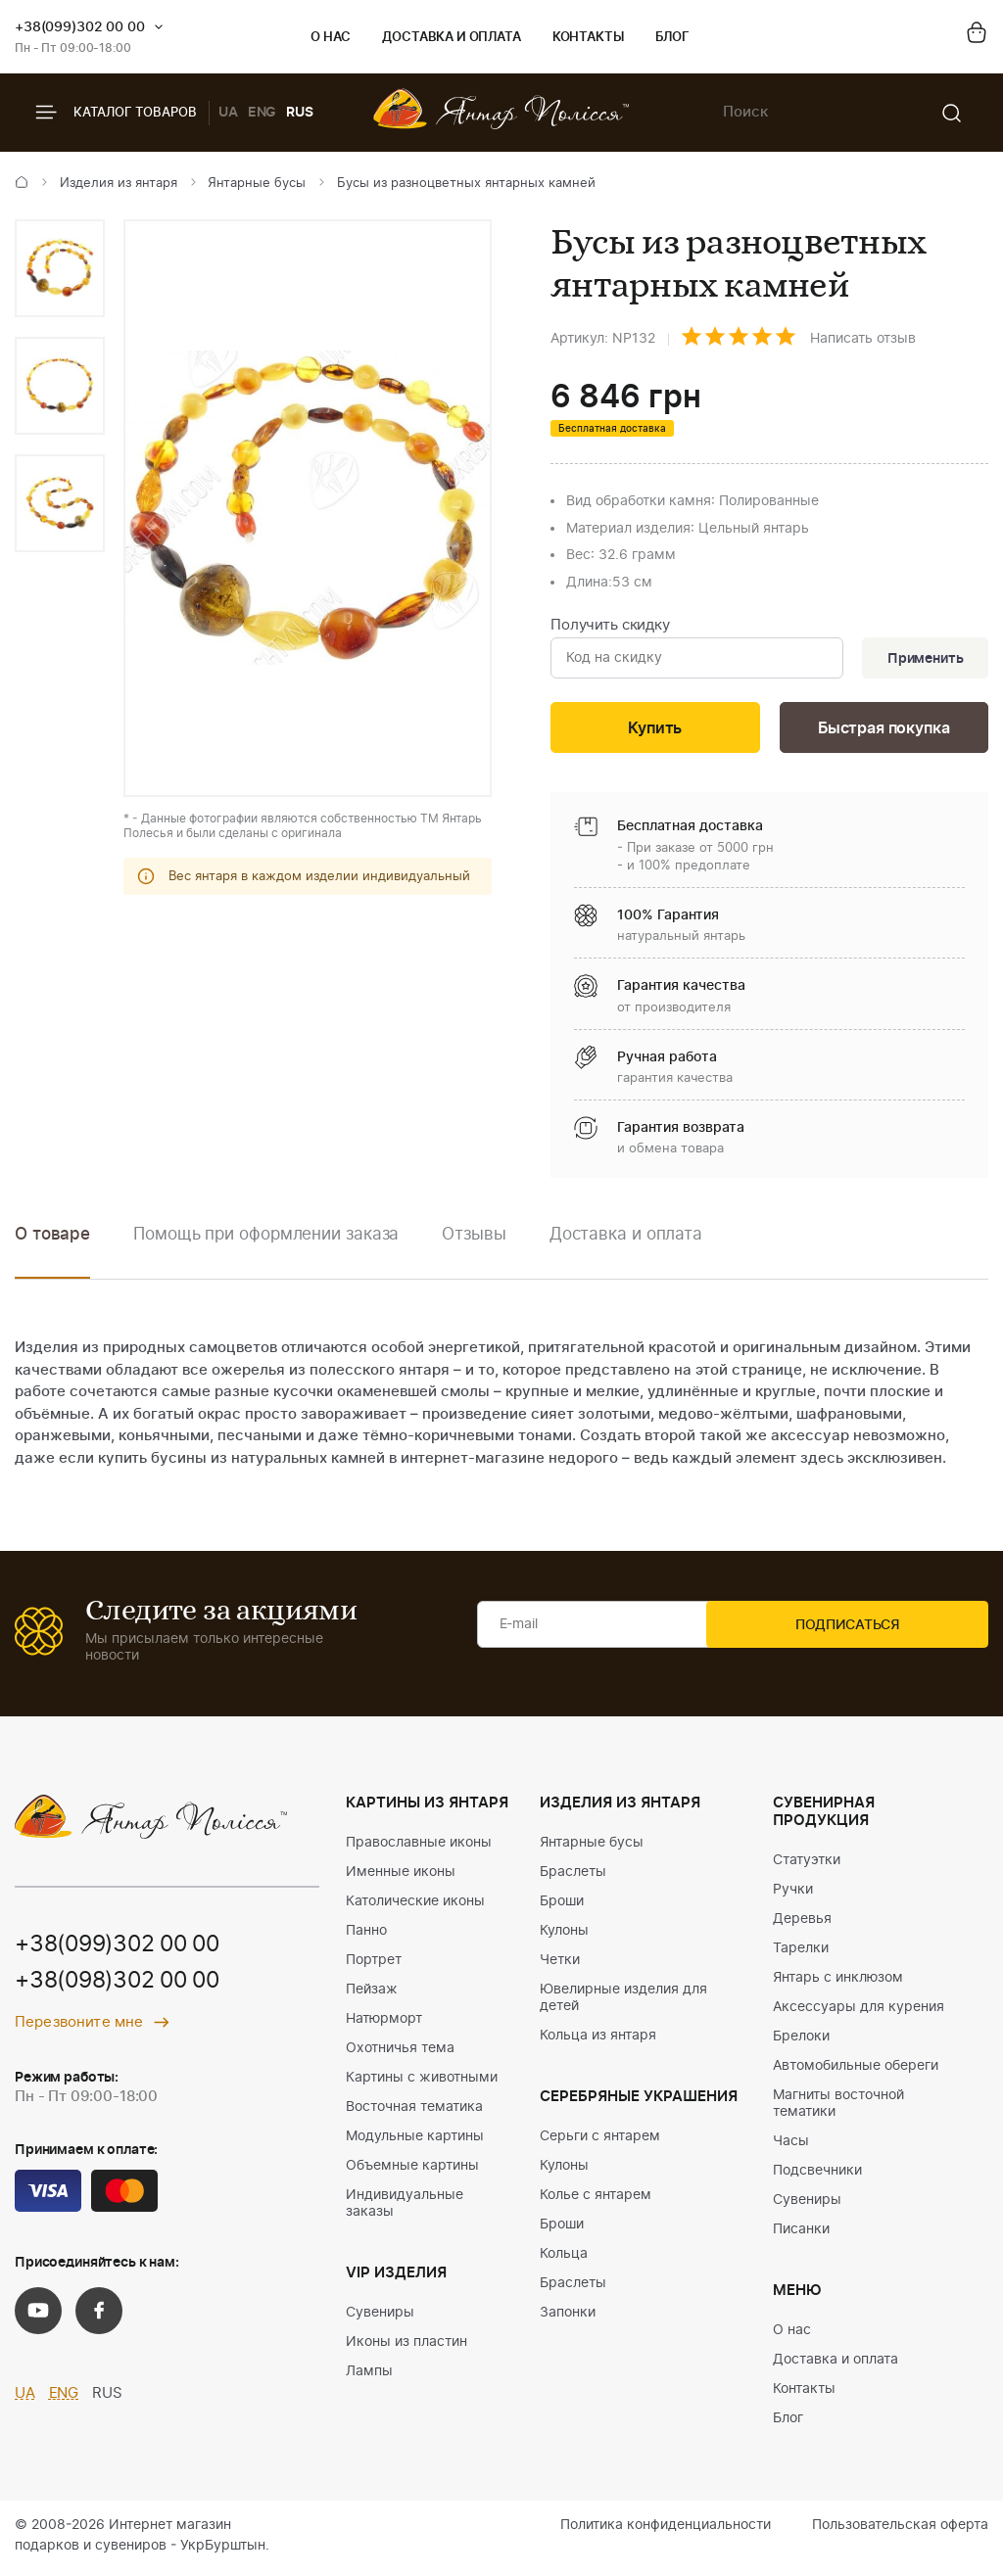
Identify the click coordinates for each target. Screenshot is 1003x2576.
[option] (60, 268)
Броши (562, 1906)
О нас (330, 37)
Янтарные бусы (257, 183)
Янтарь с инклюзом (838, 1983)
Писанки (801, 2234)
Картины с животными (422, 2082)
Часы (791, 2146)
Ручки (793, 1894)
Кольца (564, 2259)
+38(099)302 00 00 (80, 27)
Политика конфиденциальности (665, 2530)
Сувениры (380, 2317)
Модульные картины (415, 2141)
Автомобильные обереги (855, 2071)
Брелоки (801, 2041)
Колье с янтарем (595, 2200)
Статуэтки (806, 1865)
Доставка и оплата (451, 37)
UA (228, 112)
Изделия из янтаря (118, 183)
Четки (560, 1965)
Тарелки (801, 1953)
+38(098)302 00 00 (124, 1987)
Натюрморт (384, 2024)
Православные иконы (419, 1847)
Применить (921, 660)
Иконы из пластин (406, 2347)
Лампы (369, 2376)
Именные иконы (400, 1877)
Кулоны (564, 1936)
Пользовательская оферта (900, 2530)
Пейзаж (372, 1994)
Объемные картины (412, 2171)
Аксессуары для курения (858, 2012)
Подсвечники (817, 2175)
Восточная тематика (414, 2112)
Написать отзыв (863, 339)
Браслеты (573, 1877)
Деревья (802, 1924)
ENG (262, 112)
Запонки (568, 2317)
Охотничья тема (400, 2053)
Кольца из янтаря (598, 2040)
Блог (672, 37)
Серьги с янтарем (600, 2141)
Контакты (588, 37)
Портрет (374, 1965)
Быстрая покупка (883, 733)
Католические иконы (415, 1906)
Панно (366, 1936)
